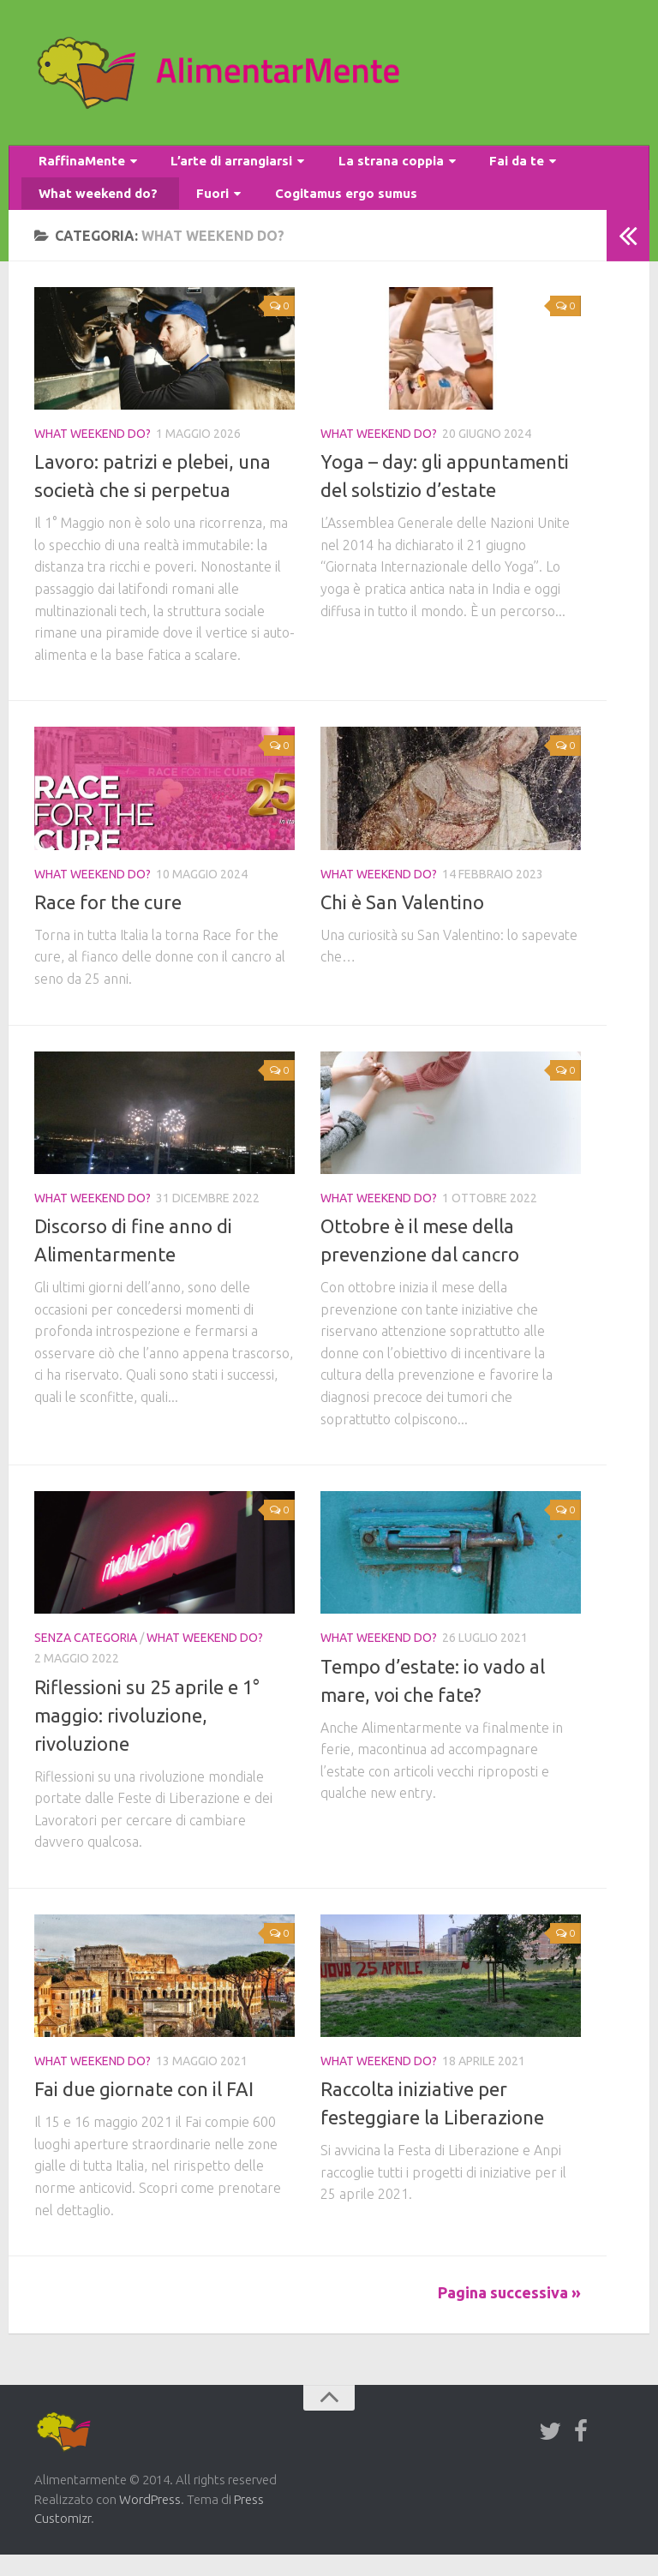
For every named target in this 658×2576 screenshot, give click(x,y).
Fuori (190, 210)
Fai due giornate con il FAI (144, 2111)
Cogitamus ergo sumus (314, 210)
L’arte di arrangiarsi (214, 167)
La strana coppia (362, 167)
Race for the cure (108, 923)
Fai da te (476, 167)
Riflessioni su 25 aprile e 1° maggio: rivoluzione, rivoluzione (147, 1737)
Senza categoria (85, 1660)
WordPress (150, 2520)
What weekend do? (92, 210)
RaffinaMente (75, 167)
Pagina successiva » (509, 2313)
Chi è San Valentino (402, 923)
